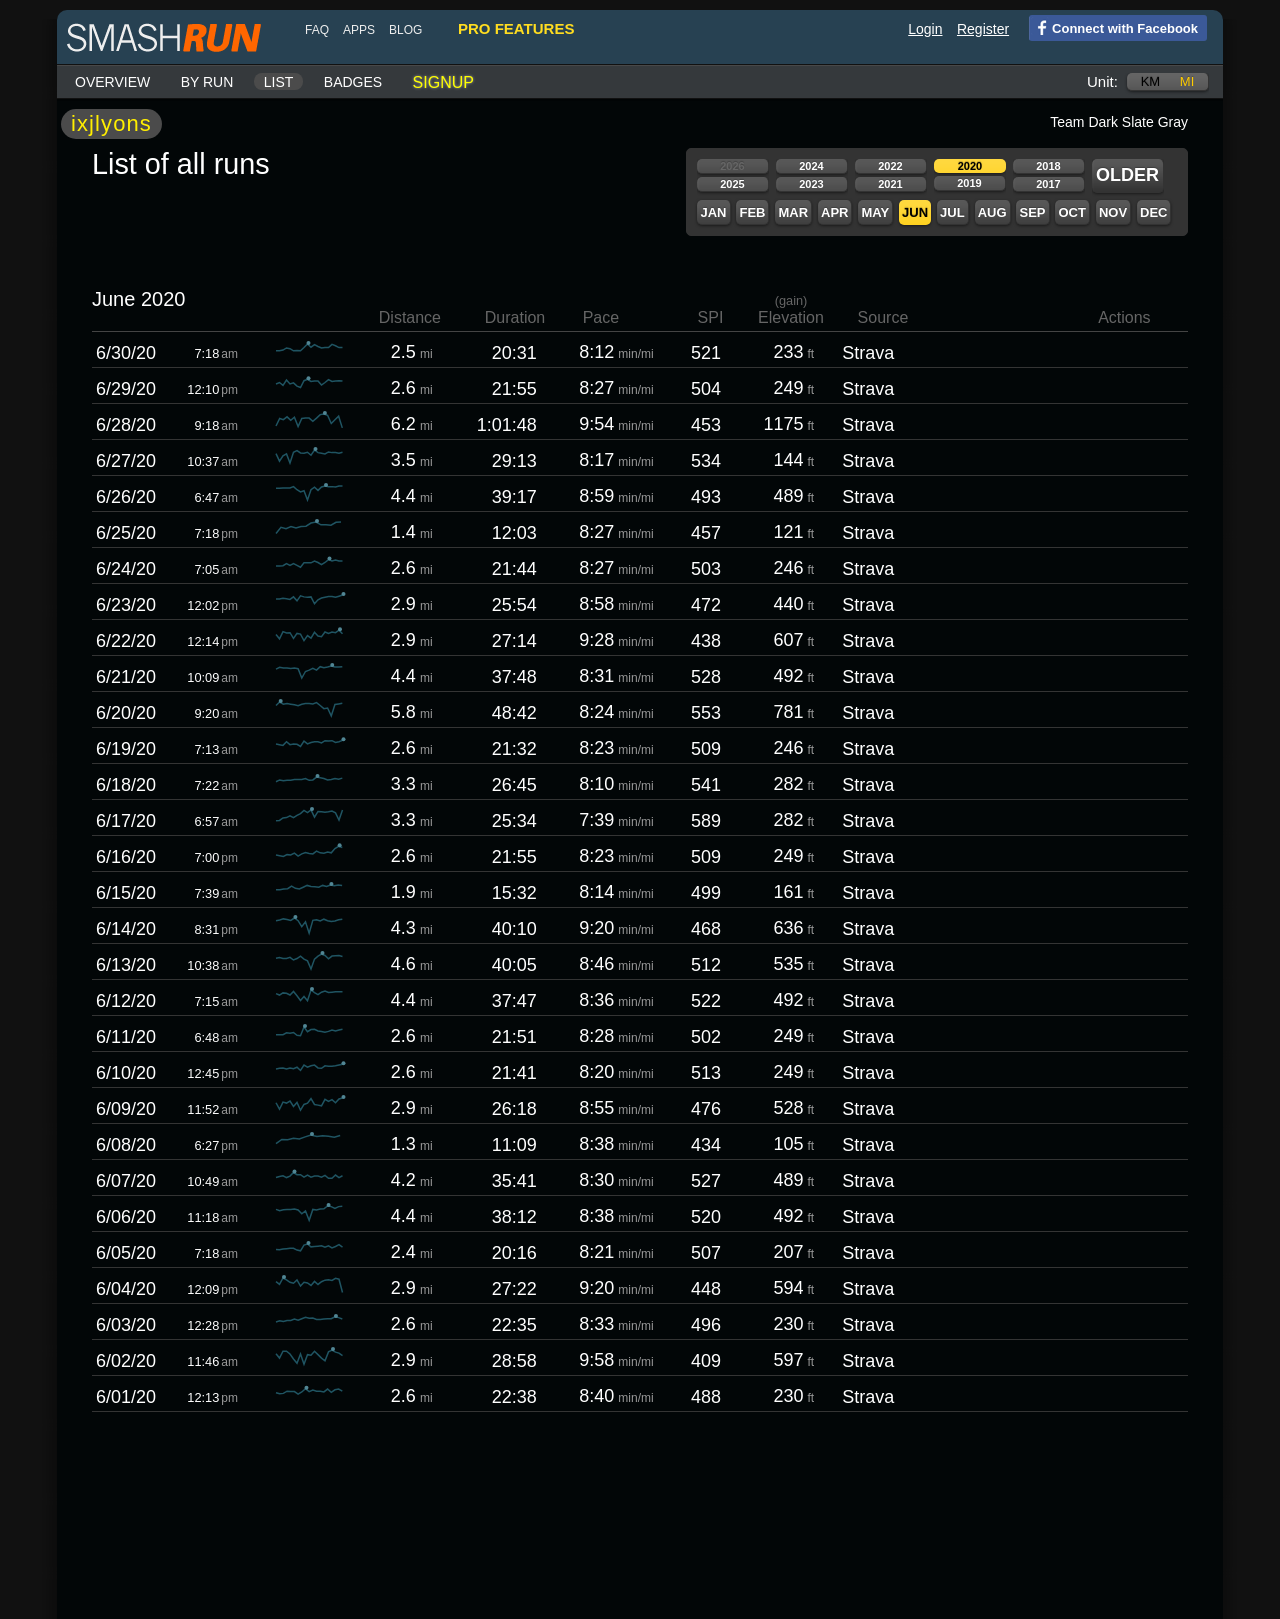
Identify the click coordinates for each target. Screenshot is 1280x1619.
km (1151, 81)
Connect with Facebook (1113, 27)
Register (983, 29)
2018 (1048, 166)
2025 (732, 184)
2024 (811, 166)
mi (1187, 81)
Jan (713, 212)
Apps (359, 30)
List (279, 82)
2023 (811, 184)
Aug (992, 212)
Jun (915, 212)
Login (925, 29)
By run (207, 82)
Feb (752, 212)
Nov (1113, 212)
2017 (1048, 184)
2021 (890, 184)
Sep (1032, 212)
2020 (970, 166)
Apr (834, 212)
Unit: (1102, 81)
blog (405, 30)
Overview (112, 82)
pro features (516, 28)
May (875, 212)
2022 (890, 166)
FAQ (317, 30)
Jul (952, 212)
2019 (969, 183)
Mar (793, 212)
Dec (1153, 212)
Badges (353, 82)
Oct (1071, 212)
